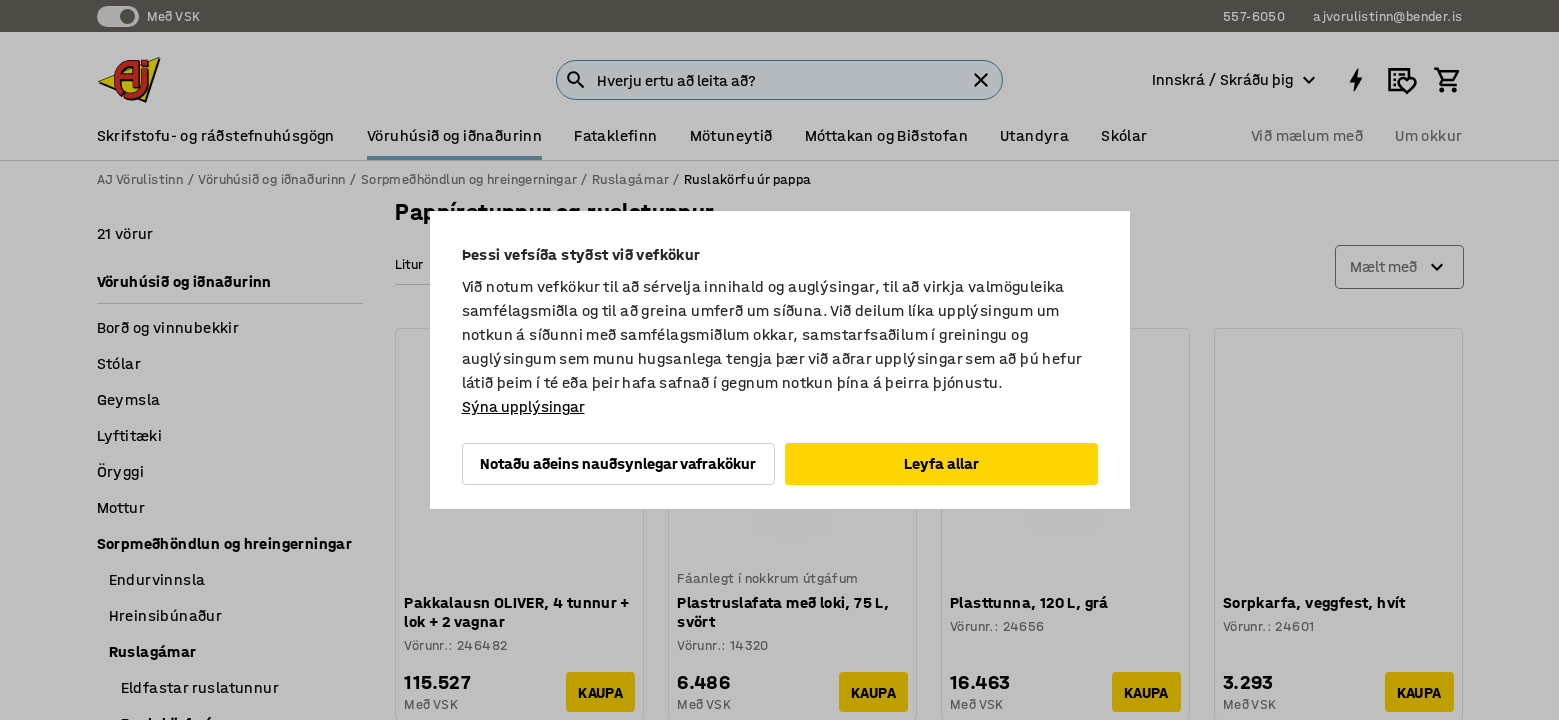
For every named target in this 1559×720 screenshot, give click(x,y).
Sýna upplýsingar (523, 406)
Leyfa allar (941, 463)
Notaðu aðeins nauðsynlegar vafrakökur (618, 463)
